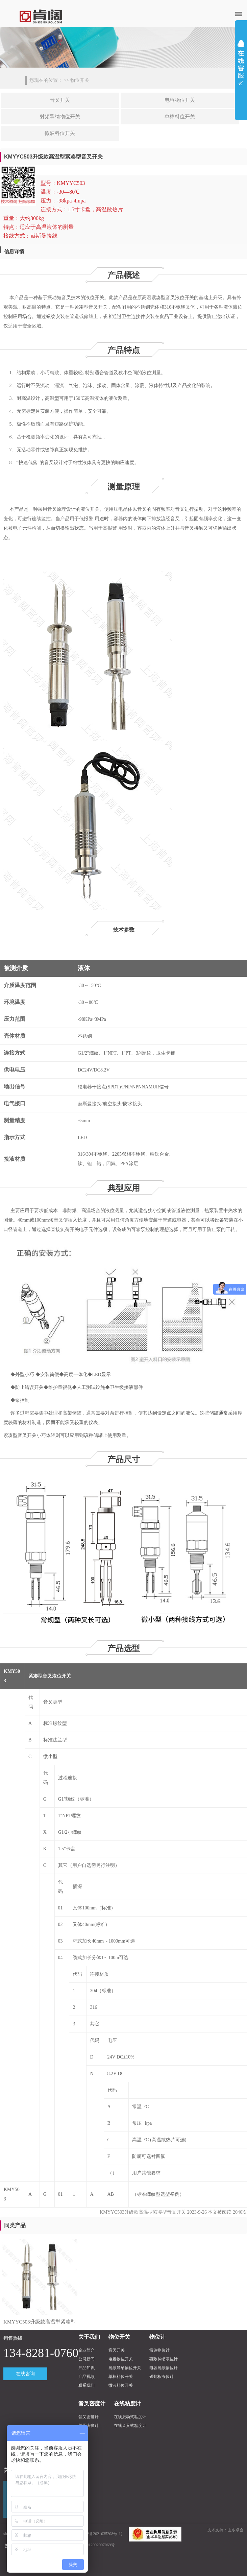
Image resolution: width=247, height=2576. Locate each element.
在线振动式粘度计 (130, 2416)
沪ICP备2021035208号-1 (100, 2533)
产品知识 (86, 2367)
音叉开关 (60, 100)
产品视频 (86, 2376)
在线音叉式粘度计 (130, 2425)
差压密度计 (88, 2425)
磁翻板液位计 (161, 2376)
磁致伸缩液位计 (163, 2359)
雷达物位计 (159, 2350)
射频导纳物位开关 (60, 116)
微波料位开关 (60, 133)
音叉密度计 (88, 2416)
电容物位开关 (180, 100)
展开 (241, 60)
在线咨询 (25, 2373)
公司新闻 (86, 2359)
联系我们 (86, 2385)
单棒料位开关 (180, 116)
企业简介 (86, 2350)
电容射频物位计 (163, 2367)
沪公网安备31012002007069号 (88, 2545)
